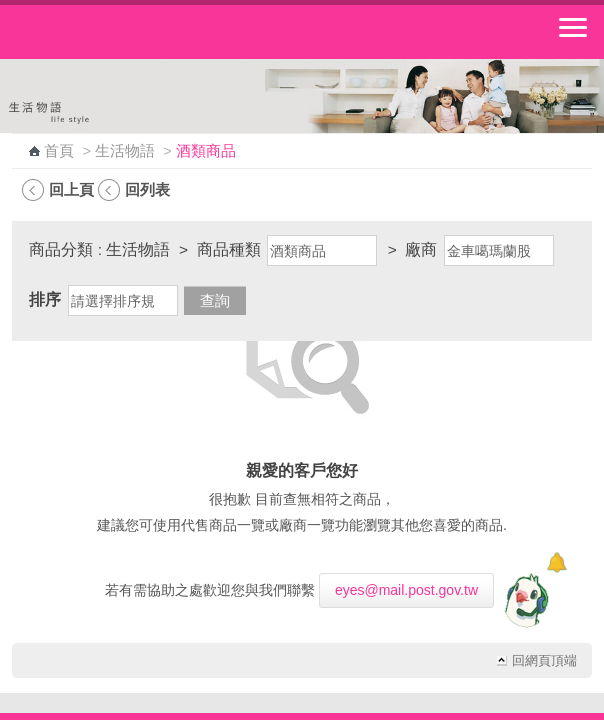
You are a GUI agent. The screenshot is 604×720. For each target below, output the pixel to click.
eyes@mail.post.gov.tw (406, 590)
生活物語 (125, 151)
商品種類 (229, 249)
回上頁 (71, 189)
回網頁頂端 (544, 661)
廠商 (421, 249)
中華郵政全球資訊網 (125, 32)
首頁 (59, 151)
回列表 (147, 189)
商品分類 (61, 249)
